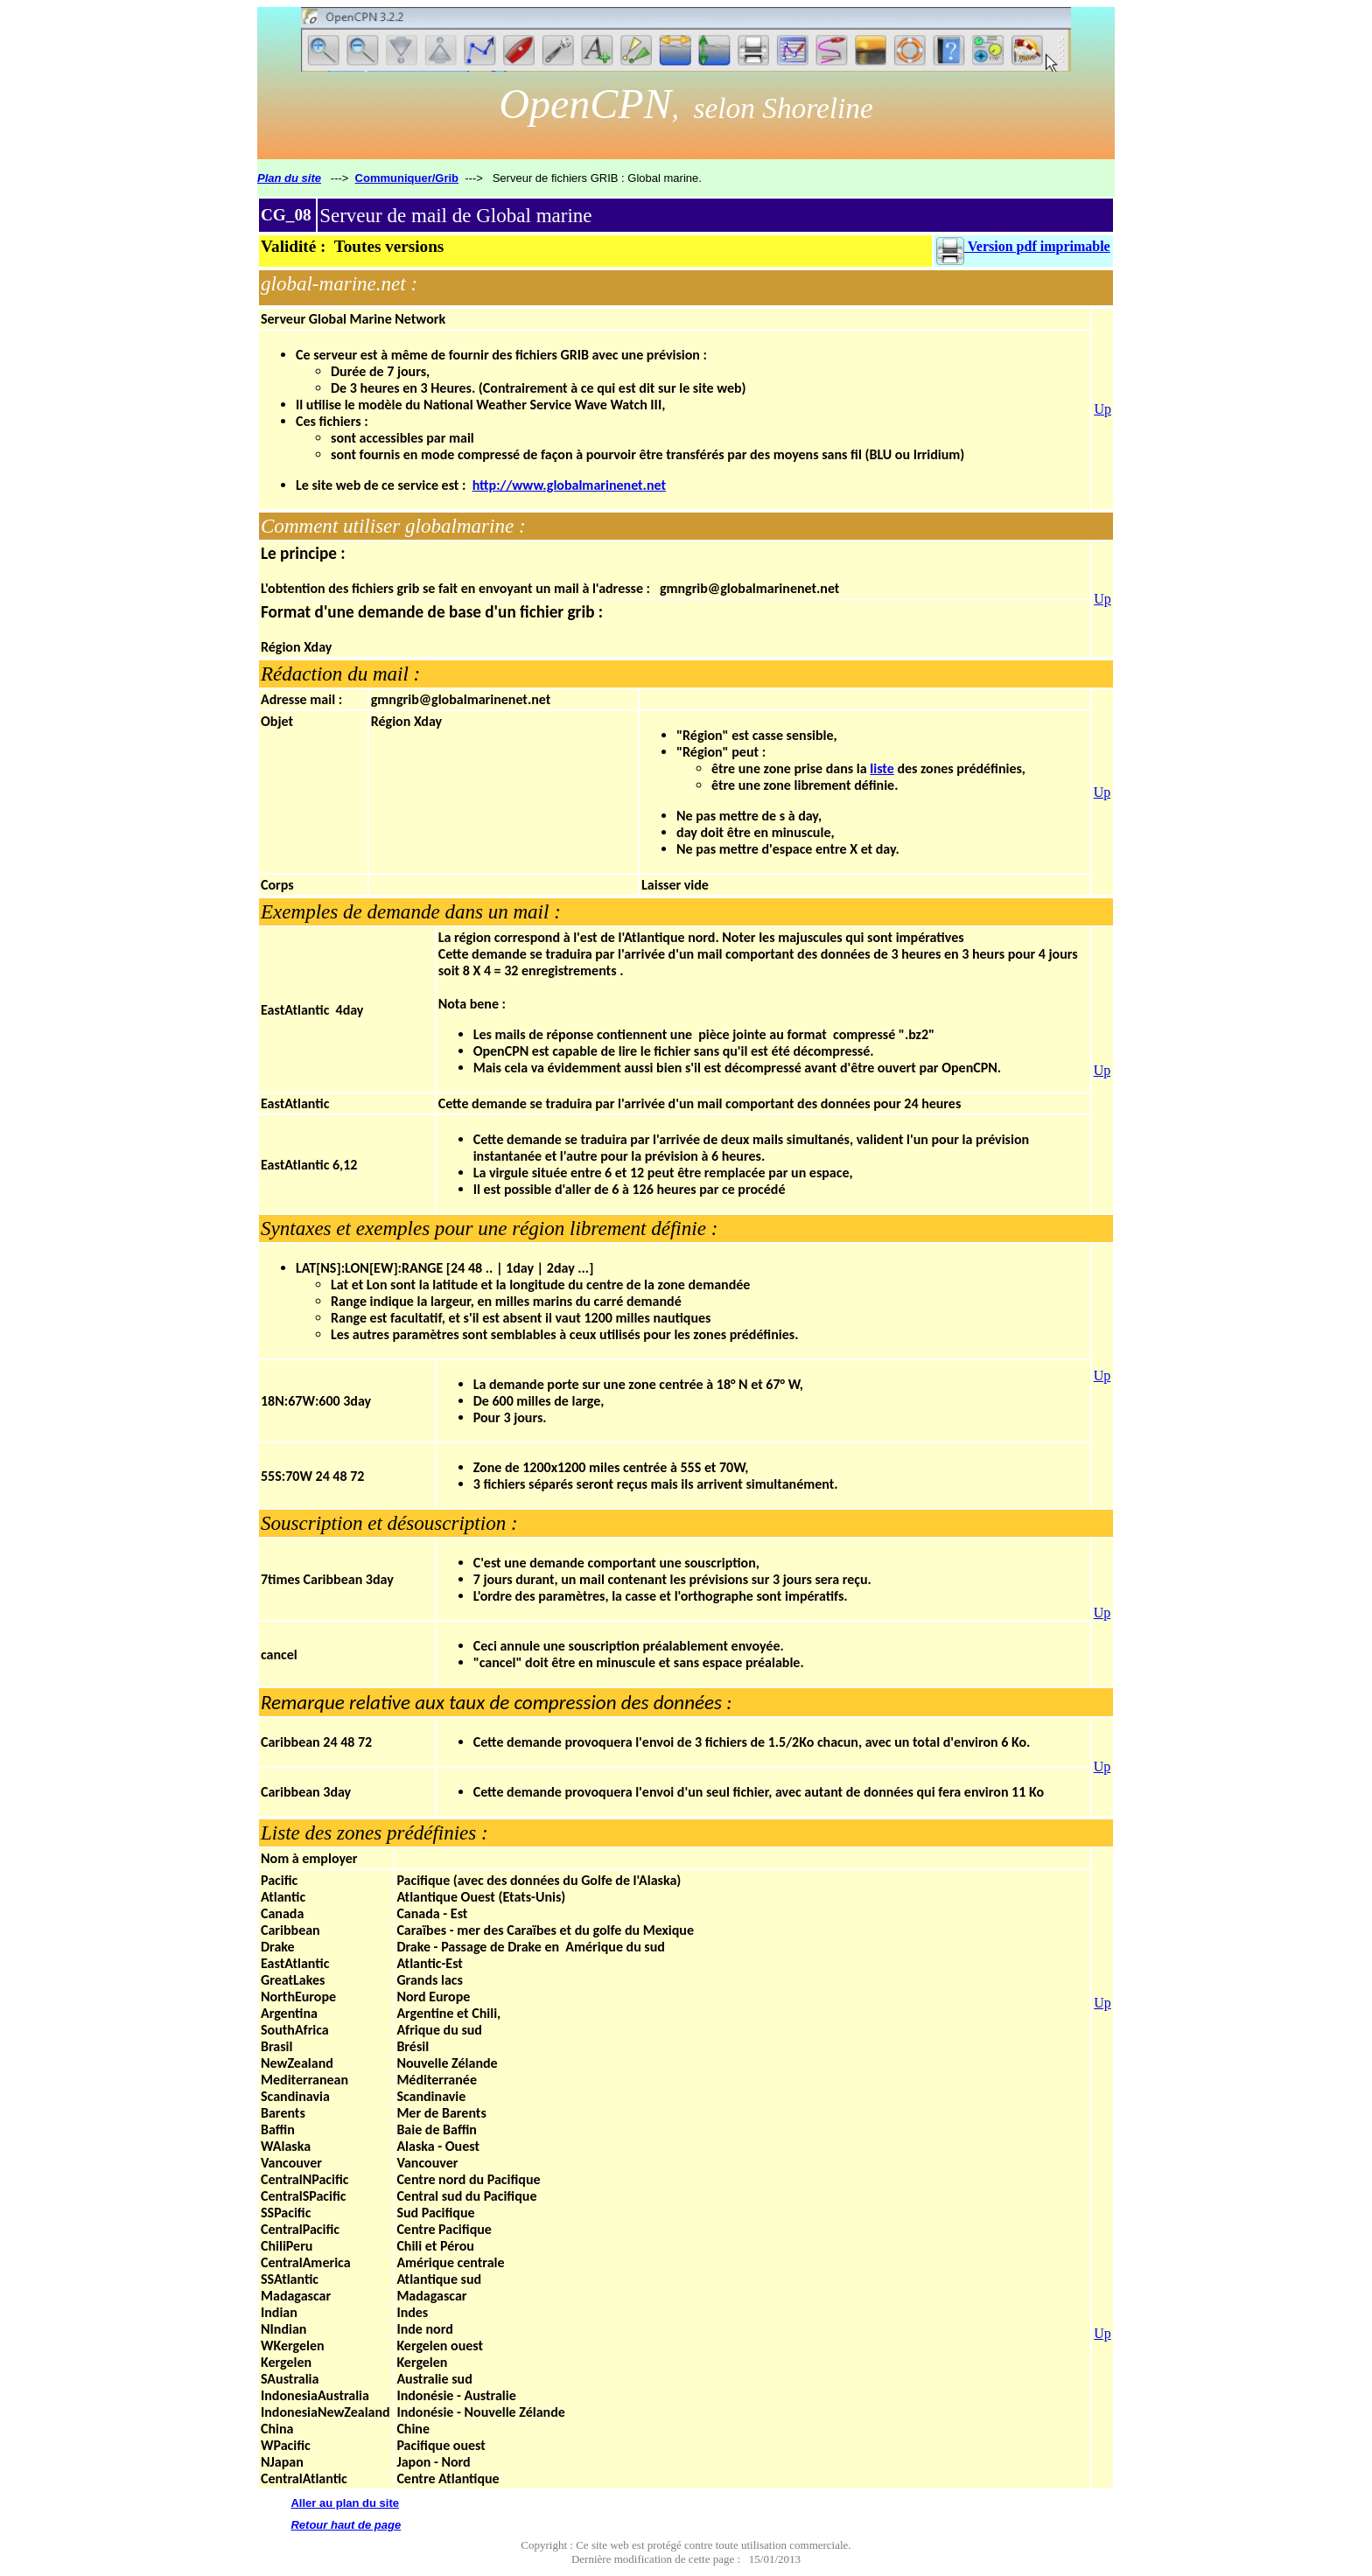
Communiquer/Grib (406, 178)
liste (881, 768)
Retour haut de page (345, 2524)
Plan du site (289, 178)
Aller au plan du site (344, 2503)
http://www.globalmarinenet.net (569, 485)
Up (1102, 408)
